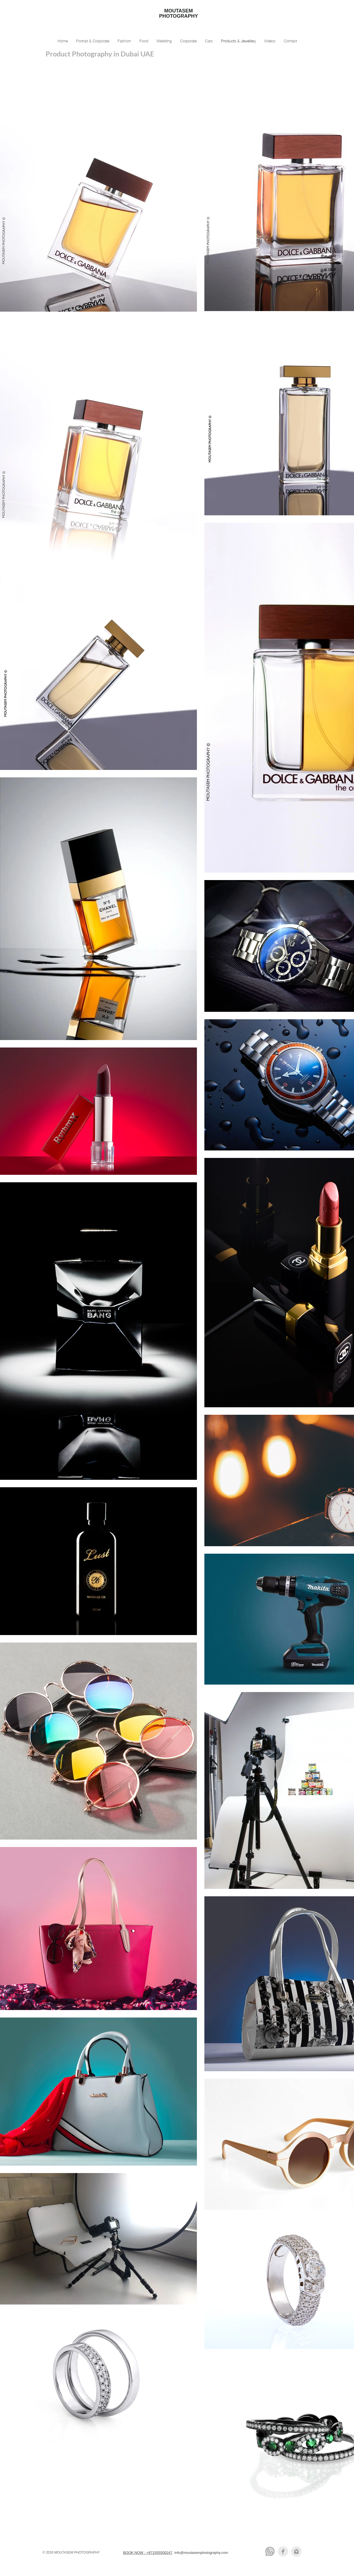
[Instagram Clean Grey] (296, 2551)
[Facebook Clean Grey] (283, 2551)
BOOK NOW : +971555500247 (147, 2553)
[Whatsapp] (270, 2551)
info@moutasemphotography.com (201, 2553)
